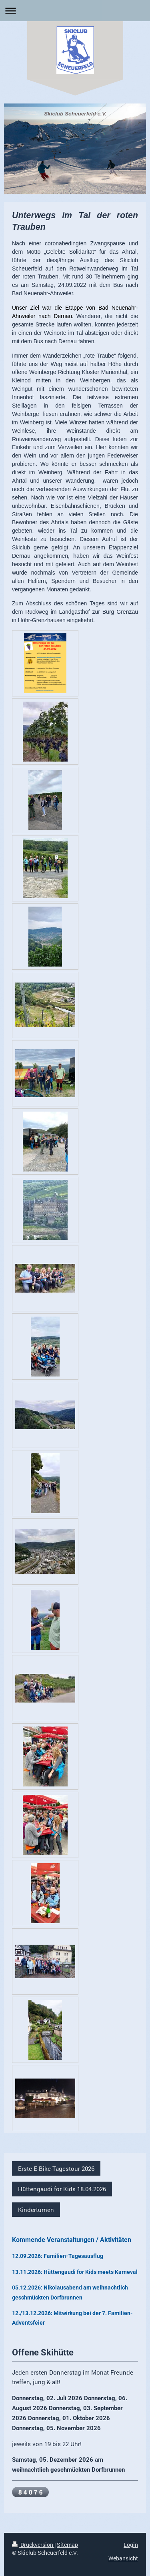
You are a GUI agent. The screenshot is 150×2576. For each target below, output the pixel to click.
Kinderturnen (36, 2210)
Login (131, 2544)
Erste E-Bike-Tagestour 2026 (56, 2168)
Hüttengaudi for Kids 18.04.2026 (62, 2189)
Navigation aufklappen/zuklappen (75, 10)
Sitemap (67, 2544)
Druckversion (33, 2544)
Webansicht (123, 2558)
